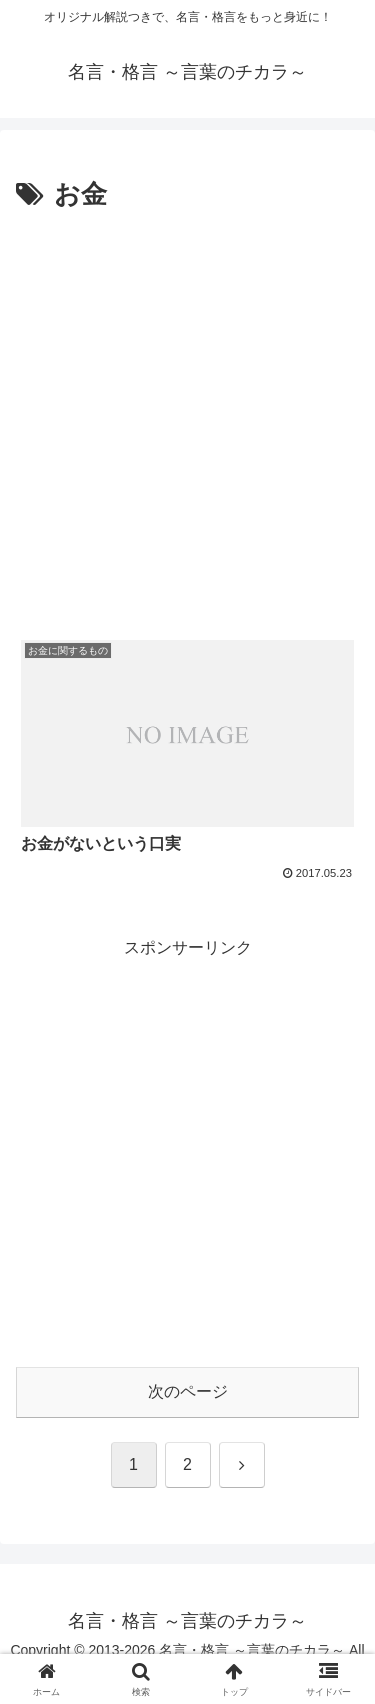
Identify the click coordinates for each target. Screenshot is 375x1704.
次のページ (188, 1391)
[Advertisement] (187, 415)
